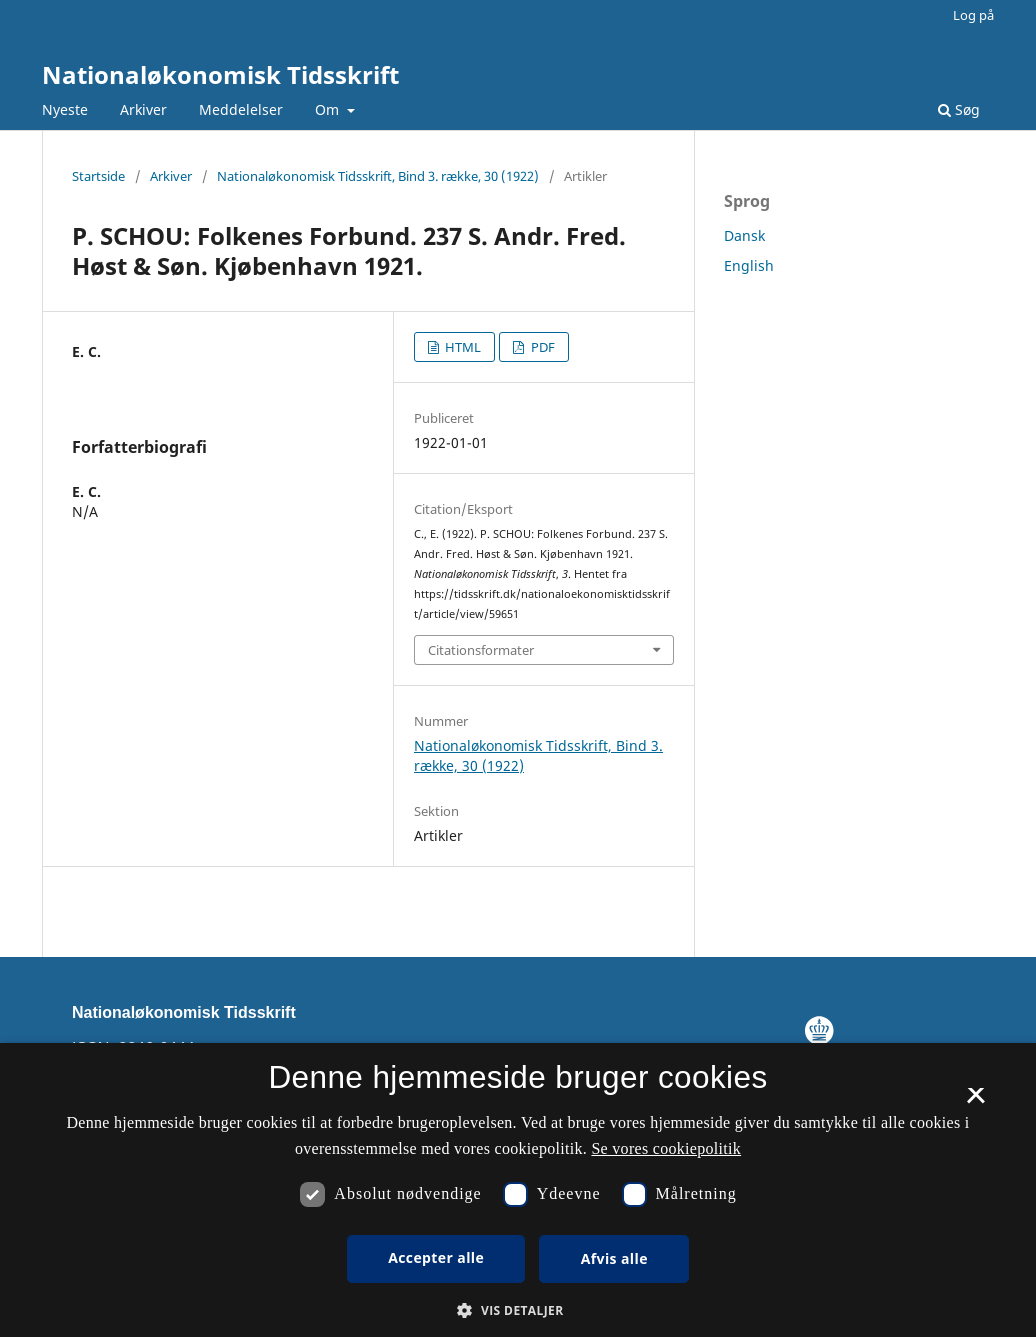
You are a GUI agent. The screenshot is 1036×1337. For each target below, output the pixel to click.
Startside (98, 176)
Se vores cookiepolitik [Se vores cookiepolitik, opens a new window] (666, 1148)
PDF (541, 347)
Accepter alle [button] (436, 1257)
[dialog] (518, 1190)
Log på (973, 15)
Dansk (744, 235)
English (749, 265)
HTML (461, 347)
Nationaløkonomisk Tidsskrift (220, 74)
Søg (959, 109)
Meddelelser (241, 109)
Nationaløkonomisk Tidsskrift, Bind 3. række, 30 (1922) (378, 176)
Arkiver (143, 109)
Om (329, 109)
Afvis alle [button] (614, 1258)
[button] (517, 1310)
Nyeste (65, 109)
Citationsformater (481, 650)
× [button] (975, 1102)
